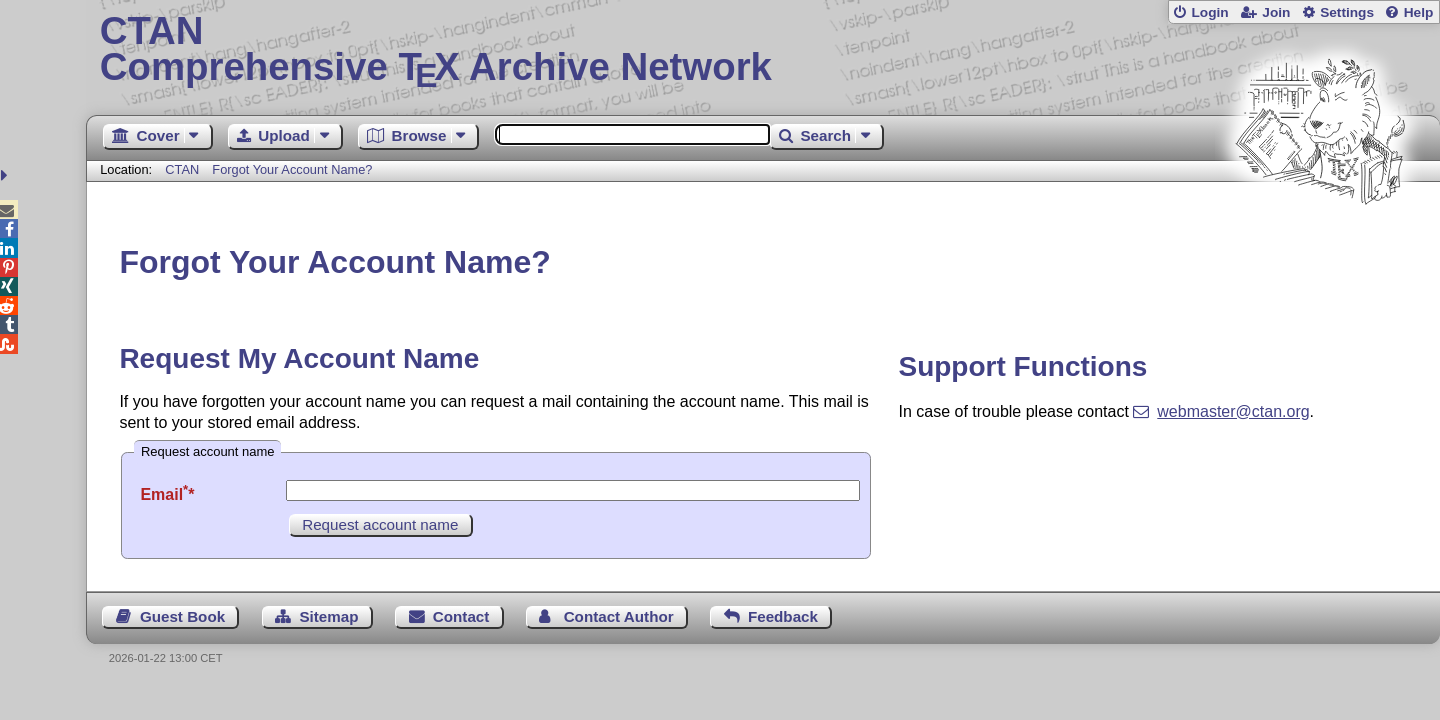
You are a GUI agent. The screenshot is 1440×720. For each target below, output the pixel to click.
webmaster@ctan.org (1233, 411)
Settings (1347, 12)
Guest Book (182, 616)
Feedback (783, 616)
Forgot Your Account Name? (292, 169)
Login (1209, 12)
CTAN (182, 169)
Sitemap (328, 616)
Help (1419, 12)
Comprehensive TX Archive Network (763, 50)
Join (1276, 12)
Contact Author (619, 616)
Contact (461, 616)
